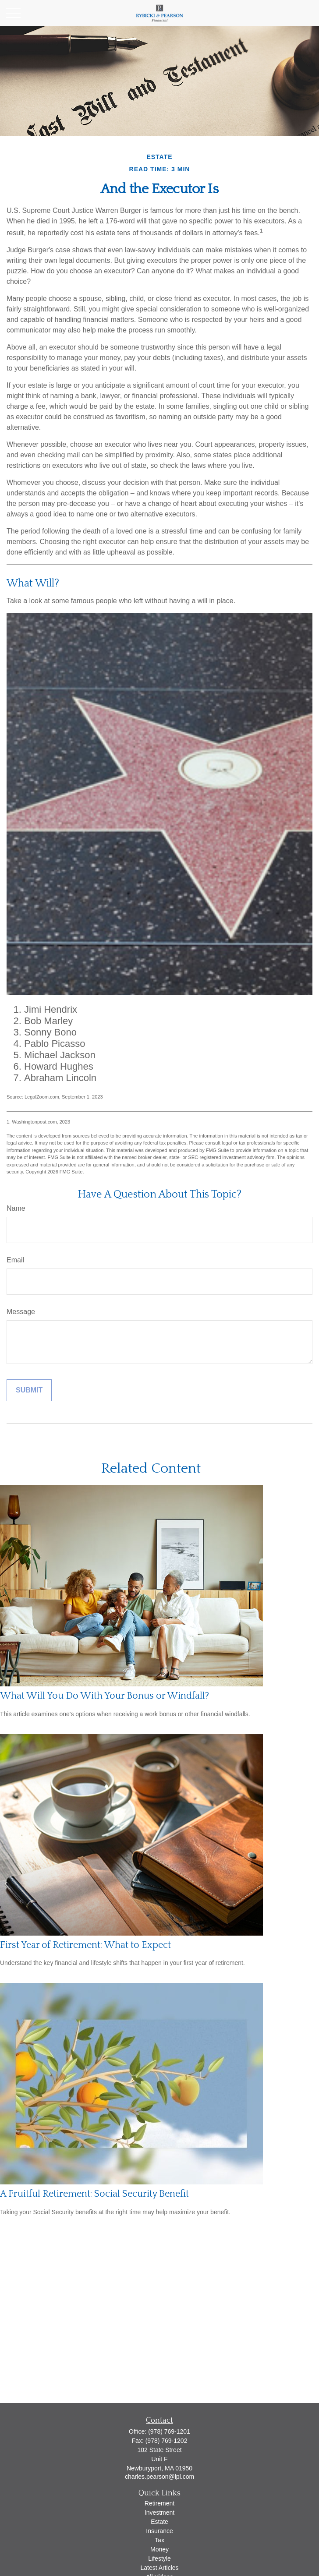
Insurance (159, 2530)
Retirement (159, 2503)
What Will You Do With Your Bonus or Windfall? (104, 1695)
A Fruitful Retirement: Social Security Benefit (94, 2193)
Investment (159, 2512)
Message (21, 1311)
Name (16, 1208)
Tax (159, 2540)
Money (159, 2549)
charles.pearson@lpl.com (159, 2476)
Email (15, 1260)
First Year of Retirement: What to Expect (85, 1945)
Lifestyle (159, 2558)
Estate (159, 2521)
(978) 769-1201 (169, 2431)
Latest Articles (159, 2567)
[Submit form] (29, 1390)
